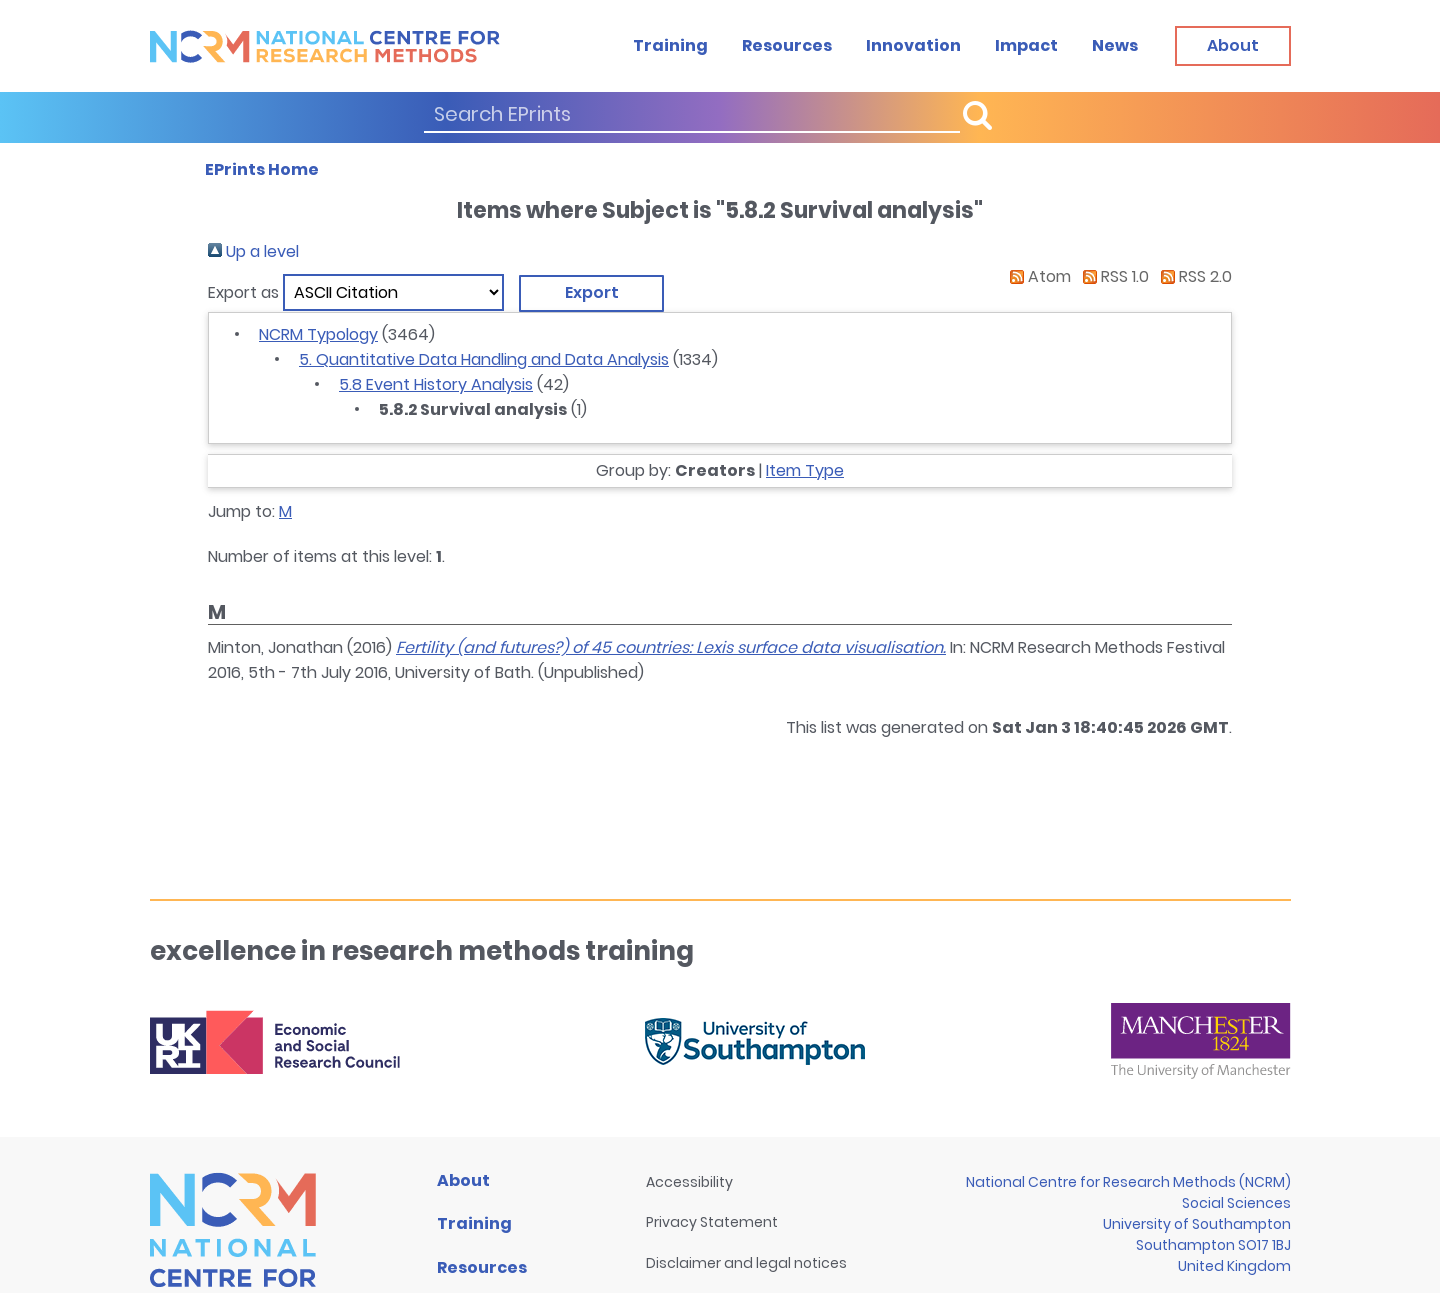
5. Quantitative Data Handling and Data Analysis (484, 359)
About (463, 1180)
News (1115, 45)
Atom (1036, 276)
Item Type (805, 470)
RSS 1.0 (1112, 276)
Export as (243, 292)
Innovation (913, 45)
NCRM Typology (318, 334)
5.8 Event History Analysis (436, 384)
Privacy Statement (712, 1222)
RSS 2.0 (1192, 276)
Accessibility (689, 1182)
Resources (787, 45)
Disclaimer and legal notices (746, 1263)
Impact (1026, 45)
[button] (591, 293)
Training (670, 45)
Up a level (253, 251)
